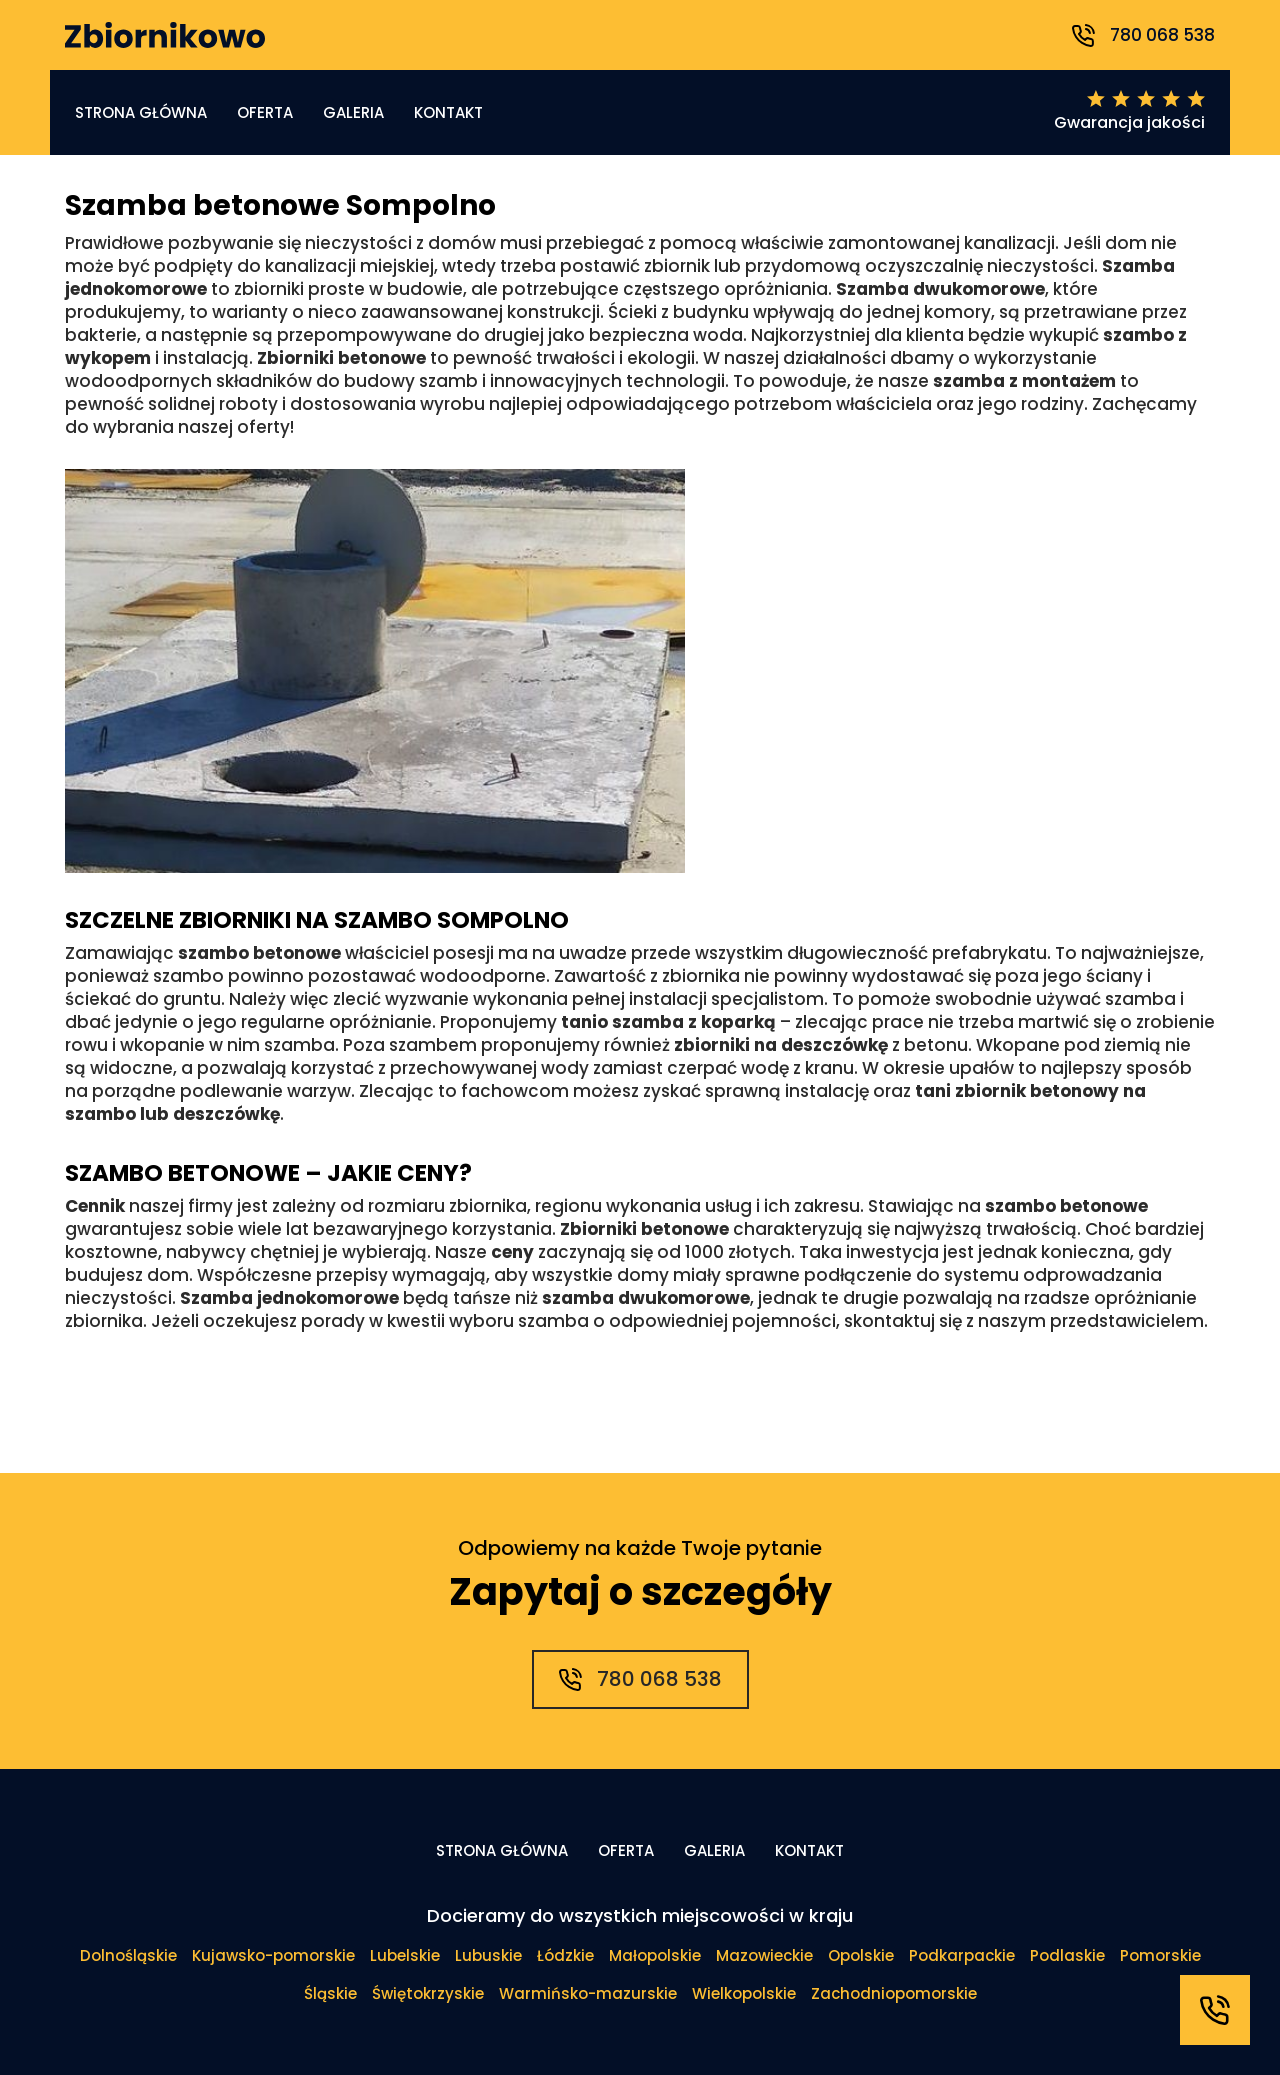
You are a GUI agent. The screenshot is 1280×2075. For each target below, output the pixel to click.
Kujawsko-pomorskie (273, 1955)
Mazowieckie (764, 1955)
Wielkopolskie (744, 1993)
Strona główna (141, 112)
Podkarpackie (962, 1955)
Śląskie (330, 1993)
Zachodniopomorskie (894, 1993)
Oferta (265, 112)
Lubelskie (405, 1955)
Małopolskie (655, 1955)
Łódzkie (565, 1955)
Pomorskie (1160, 1955)
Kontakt (448, 112)
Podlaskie (1067, 1955)
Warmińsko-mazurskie (588, 1993)
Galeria (353, 112)
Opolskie (861, 1955)
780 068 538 (1143, 35)
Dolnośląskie (128, 1955)
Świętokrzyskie (428, 1993)
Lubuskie (488, 1955)
